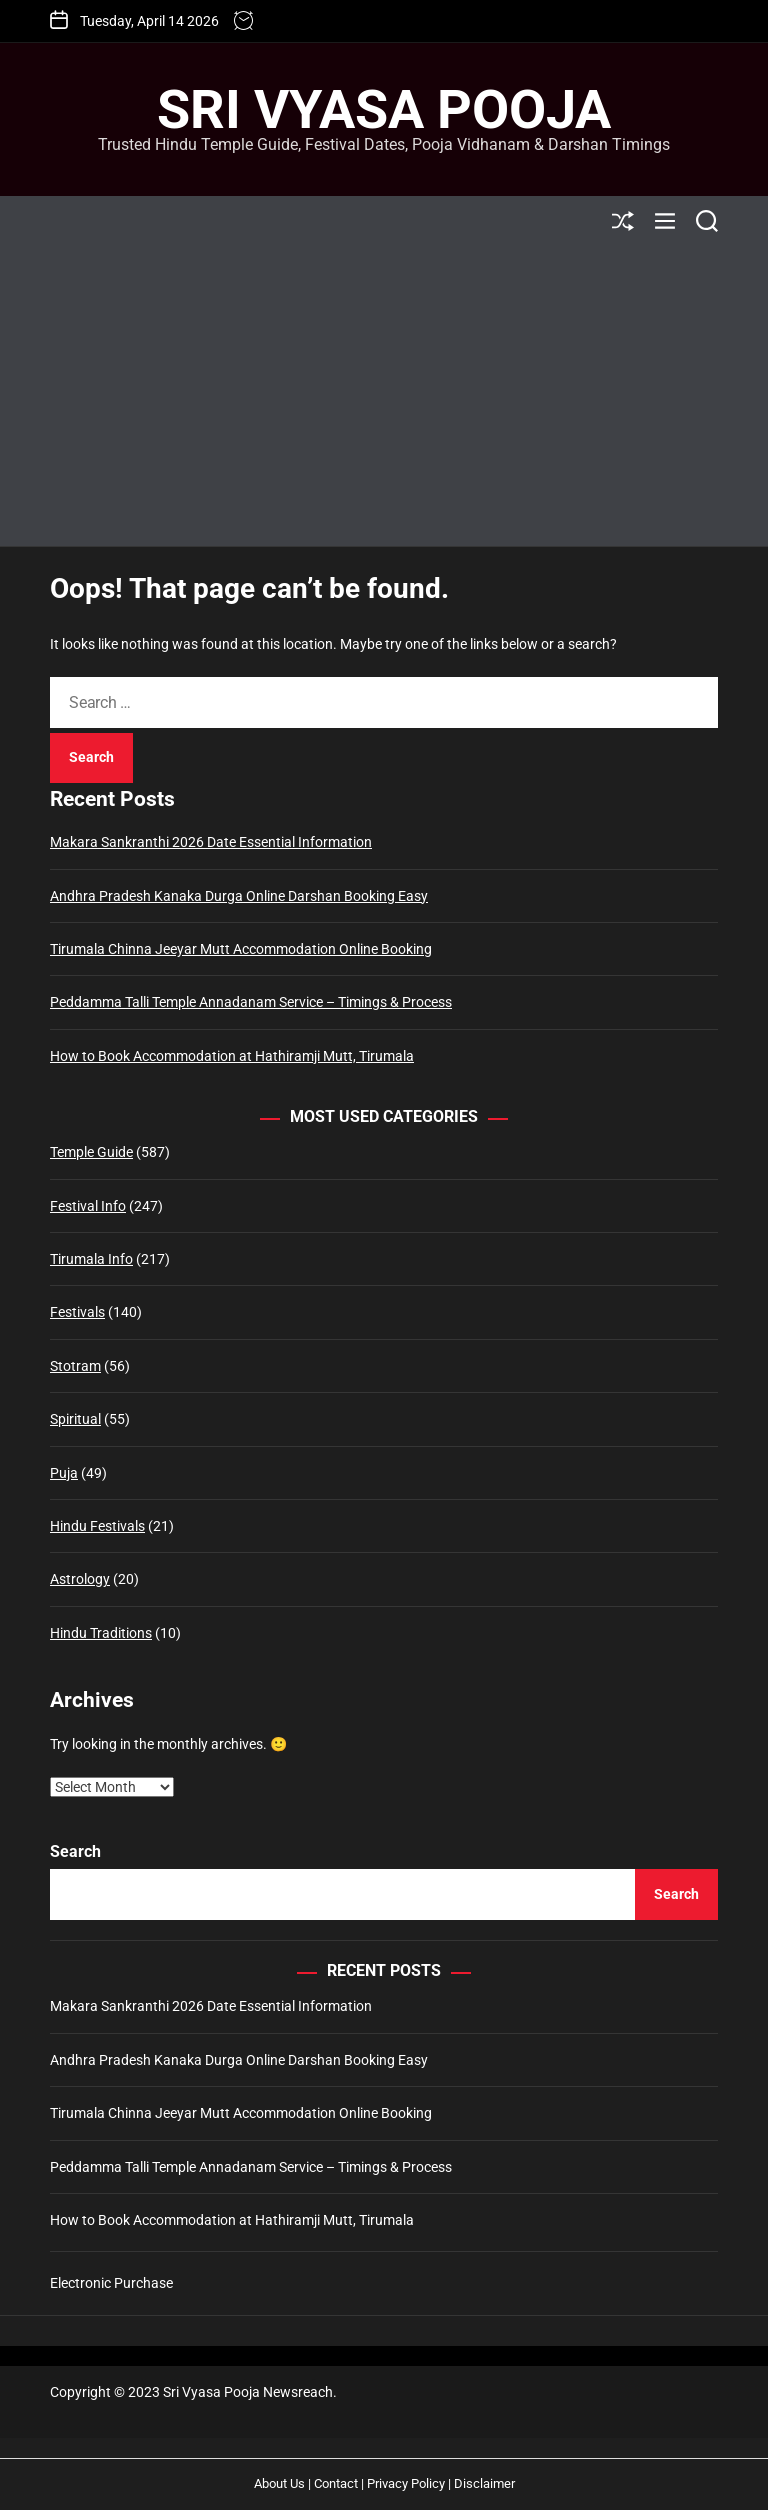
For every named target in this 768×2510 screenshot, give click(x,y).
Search (75, 1851)
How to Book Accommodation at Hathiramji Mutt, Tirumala (232, 1056)
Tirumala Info (91, 1259)
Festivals (77, 1312)
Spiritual (75, 1419)
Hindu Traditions (101, 1633)
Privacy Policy (406, 2483)
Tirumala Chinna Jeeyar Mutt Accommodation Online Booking (241, 949)
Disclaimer (484, 2483)
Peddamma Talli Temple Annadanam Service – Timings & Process (251, 1002)
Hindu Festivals (97, 1526)
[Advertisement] (384, 396)
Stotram (75, 1366)
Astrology (80, 1579)
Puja (64, 1473)
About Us (279, 2483)
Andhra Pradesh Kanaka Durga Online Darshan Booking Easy (239, 896)
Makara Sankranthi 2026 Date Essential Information (211, 842)
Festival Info (88, 1206)
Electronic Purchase (111, 2283)
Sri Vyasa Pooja (384, 110)
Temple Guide (91, 1152)
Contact (336, 2483)
